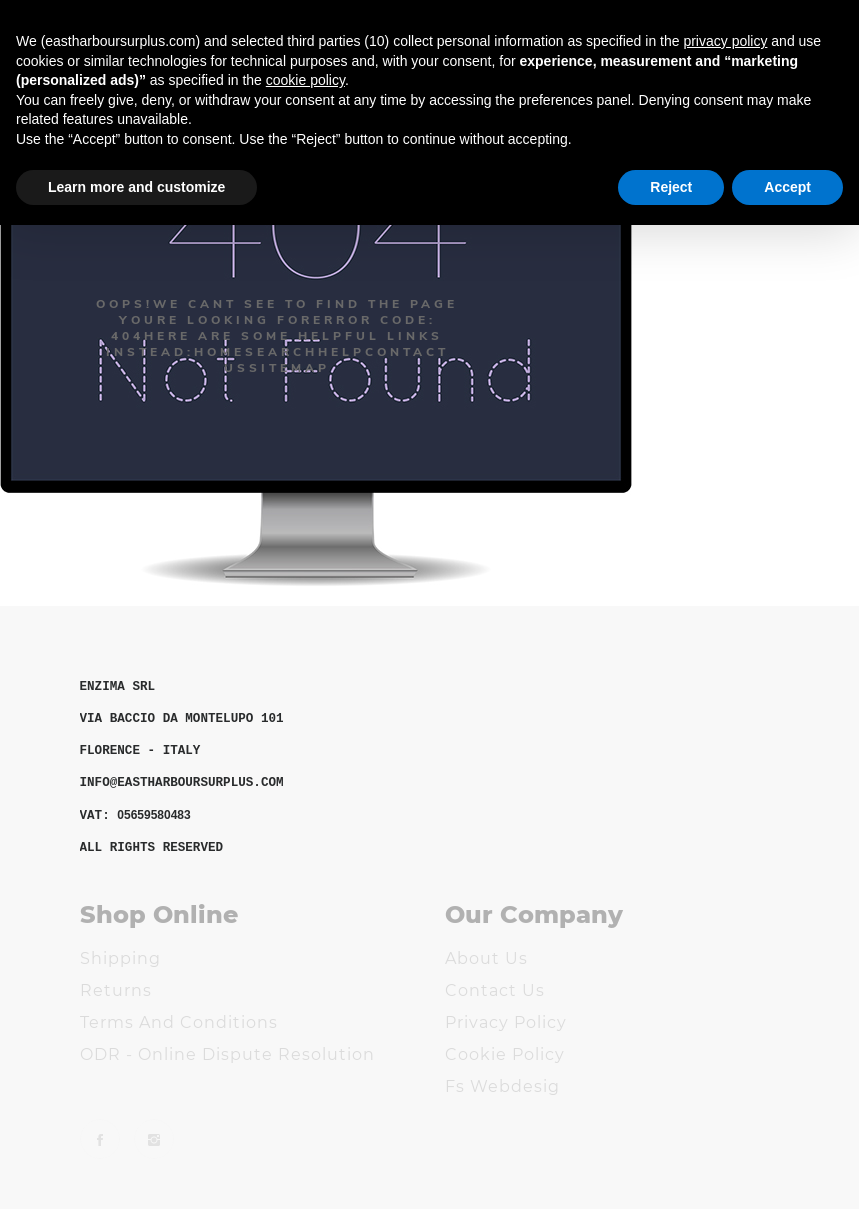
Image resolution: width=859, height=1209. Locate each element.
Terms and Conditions (179, 1022)
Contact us (495, 990)
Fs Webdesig (502, 1086)
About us (486, 958)
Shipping (120, 958)
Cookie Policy (505, 1054)
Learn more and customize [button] (136, 187)
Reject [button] (671, 187)
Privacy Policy (506, 1022)
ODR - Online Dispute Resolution (227, 1054)
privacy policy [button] (725, 41)
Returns (116, 990)
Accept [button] (787, 187)
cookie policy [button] (305, 80)
